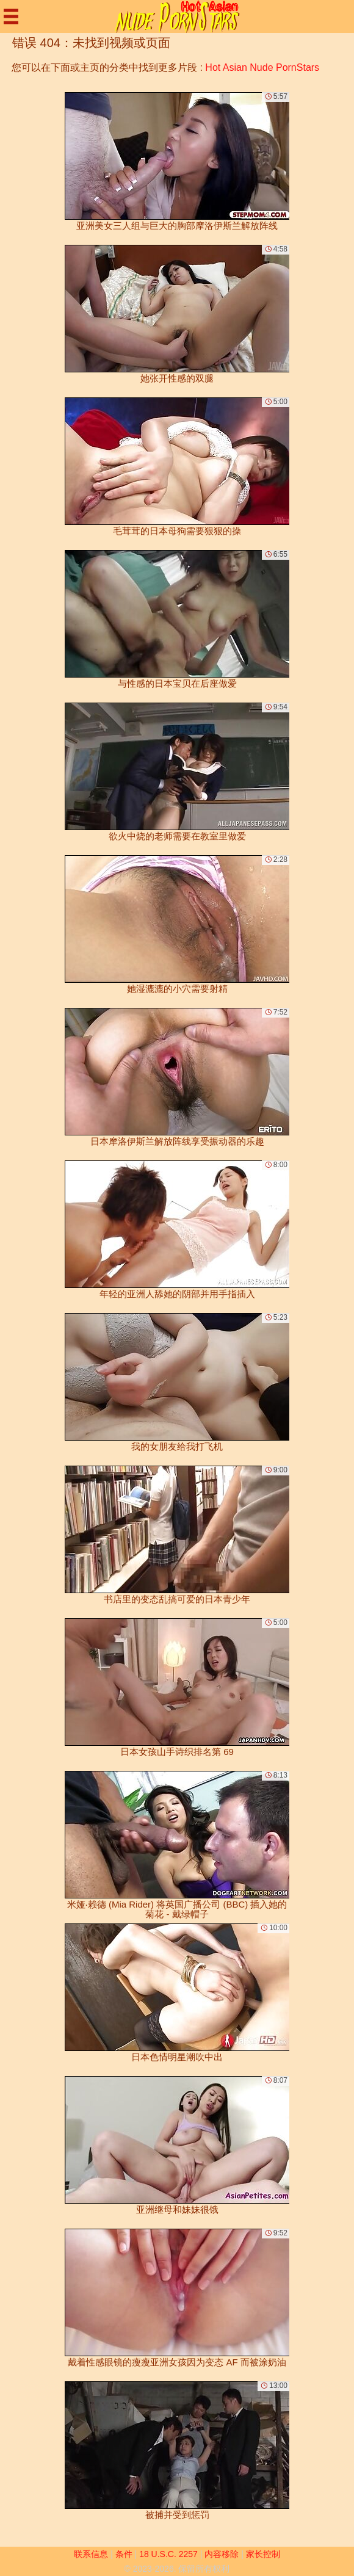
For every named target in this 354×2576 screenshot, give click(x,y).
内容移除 (221, 2554)
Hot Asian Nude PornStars (262, 67)
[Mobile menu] (11, 16)
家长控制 (263, 2554)
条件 (123, 2554)
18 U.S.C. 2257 (168, 2554)
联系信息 (91, 2554)
